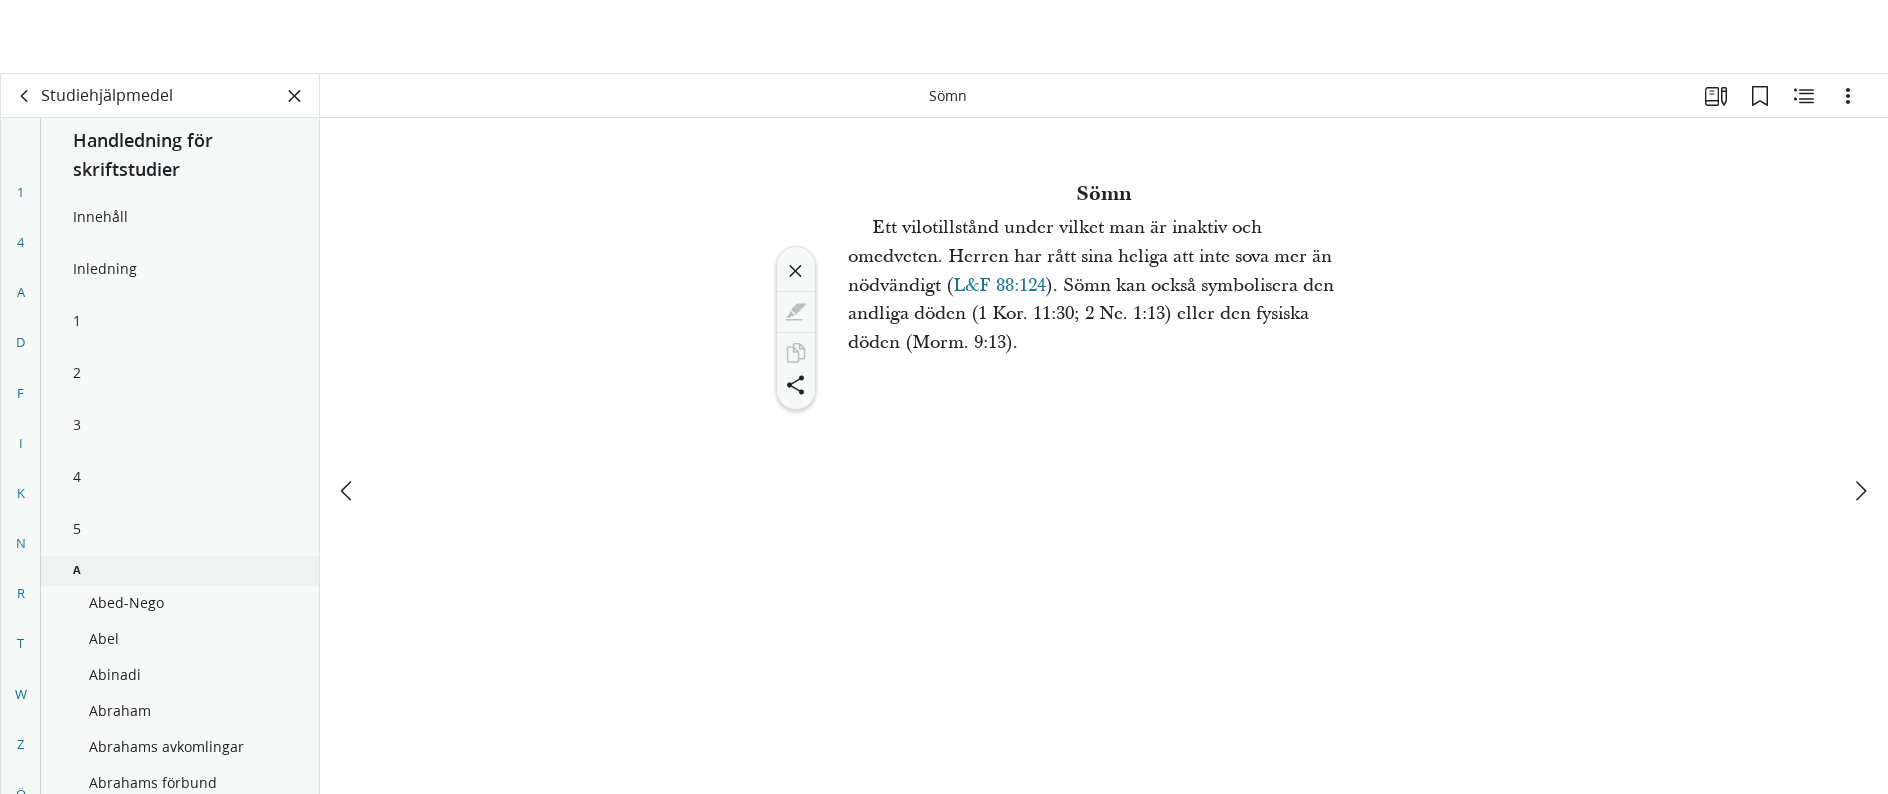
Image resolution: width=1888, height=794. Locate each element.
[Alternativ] (1848, 96)
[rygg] (25, 96)
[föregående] (348, 417)
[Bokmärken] (1760, 96)
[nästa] (1860, 417)
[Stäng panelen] (295, 96)
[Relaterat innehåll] (1804, 96)
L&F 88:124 (999, 285)
